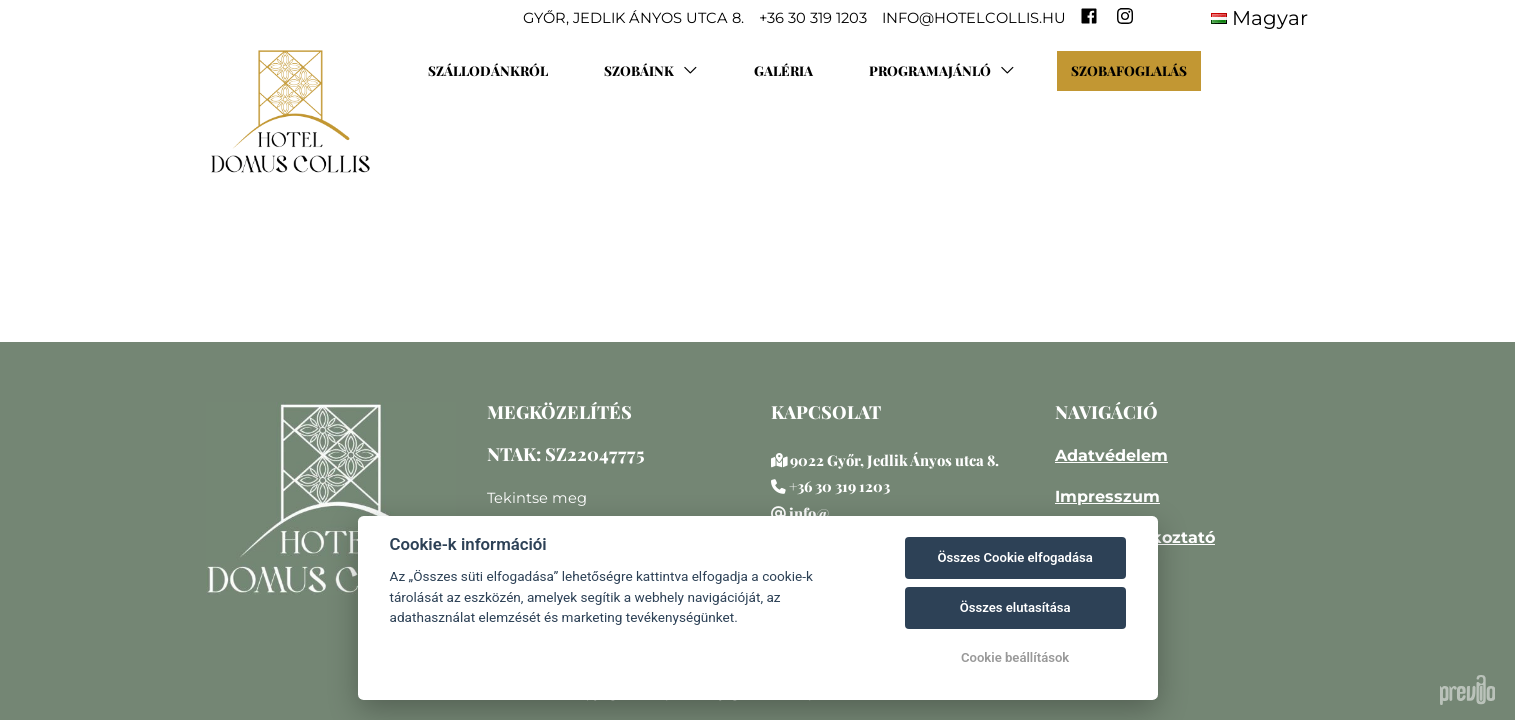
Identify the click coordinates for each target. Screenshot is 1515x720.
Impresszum (1107, 496)
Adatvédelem (1111, 455)
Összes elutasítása (1015, 607)
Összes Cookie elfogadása (1014, 557)
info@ (809, 513)
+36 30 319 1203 (839, 486)
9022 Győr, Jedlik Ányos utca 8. (894, 460)
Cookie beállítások (1015, 657)
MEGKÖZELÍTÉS (559, 412)
